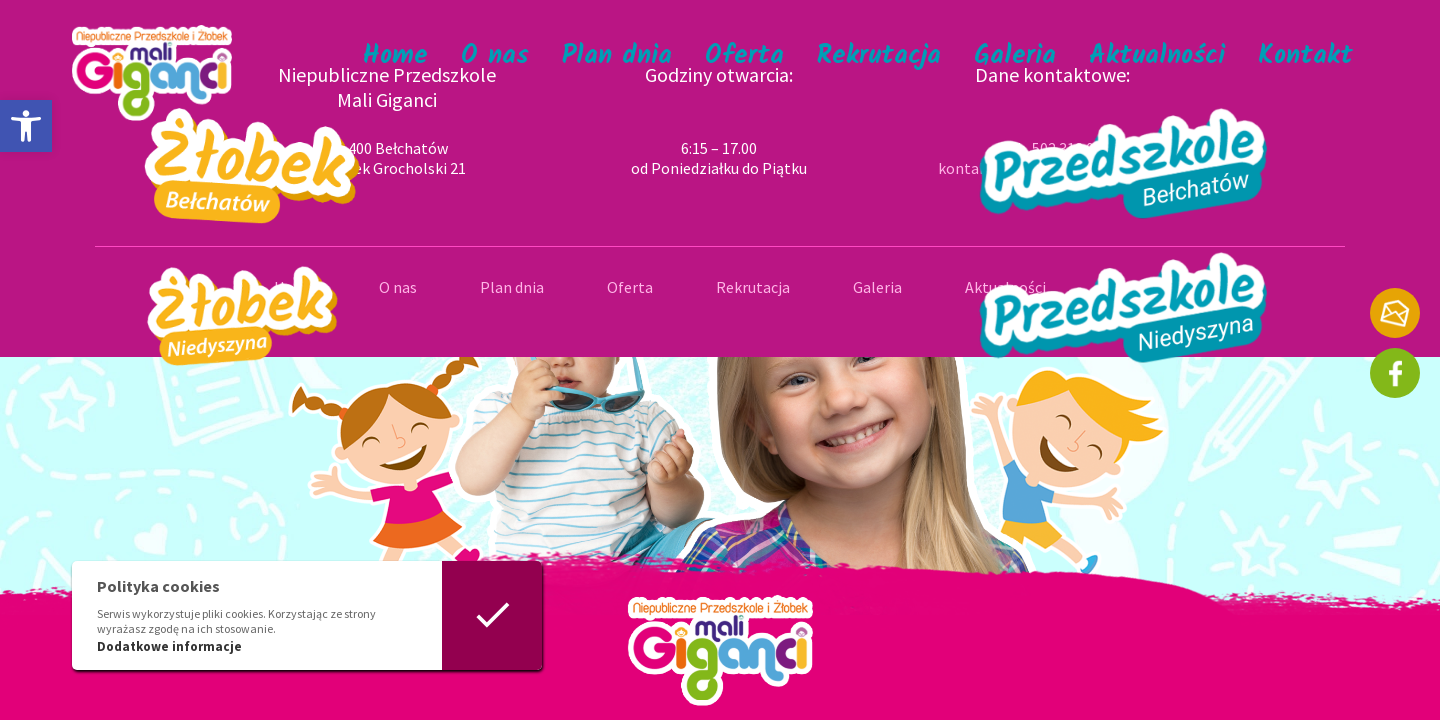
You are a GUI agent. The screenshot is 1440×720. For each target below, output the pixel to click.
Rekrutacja (879, 56)
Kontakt (1305, 56)
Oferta (744, 56)
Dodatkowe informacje (169, 646)
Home (395, 56)
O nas (495, 56)
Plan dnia (617, 56)
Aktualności (1157, 56)
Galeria (1015, 56)
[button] (26, 126)
